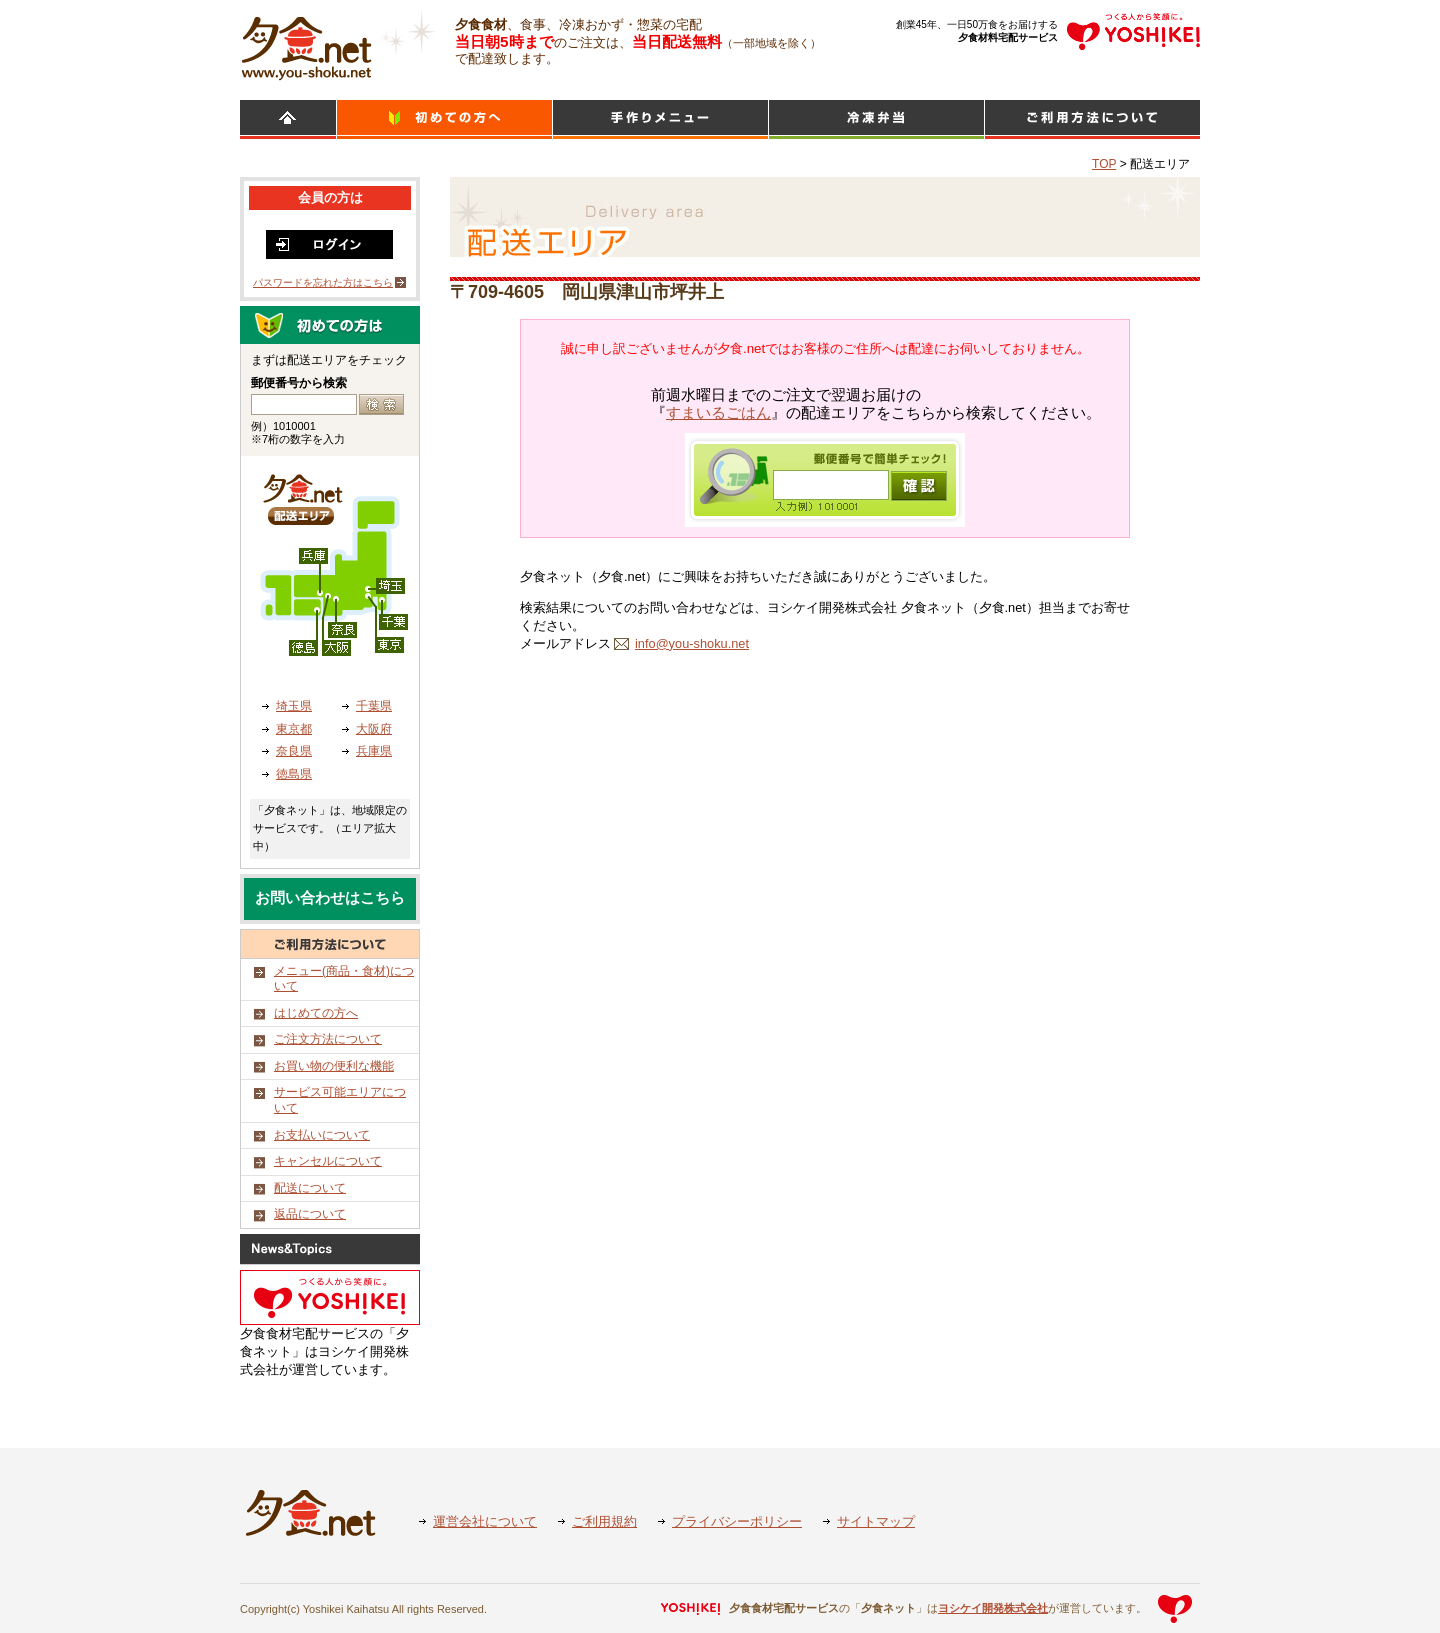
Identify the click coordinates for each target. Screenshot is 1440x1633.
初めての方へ (444, 119)
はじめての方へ (316, 1013)
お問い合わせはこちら (330, 898)
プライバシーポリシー (737, 1521)
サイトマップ (876, 1521)
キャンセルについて (328, 1161)
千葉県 (374, 706)
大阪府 (374, 729)
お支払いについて (322, 1135)
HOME (288, 119)
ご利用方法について (1092, 119)
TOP (1104, 164)
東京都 (294, 729)
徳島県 (294, 774)
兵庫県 (374, 751)
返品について (310, 1214)
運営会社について (485, 1521)
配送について (310, 1188)
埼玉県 (294, 706)
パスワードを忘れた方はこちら (323, 282)
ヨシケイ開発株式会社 (993, 1608)
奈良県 (294, 751)
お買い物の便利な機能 (334, 1066)
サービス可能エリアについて (340, 1100)
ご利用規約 (604, 1521)
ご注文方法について (328, 1039)
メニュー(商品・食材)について (344, 979)
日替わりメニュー (660, 119)
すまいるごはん (718, 413)
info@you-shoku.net (692, 643)
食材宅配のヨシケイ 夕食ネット (306, 45)
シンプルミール (876, 119)
